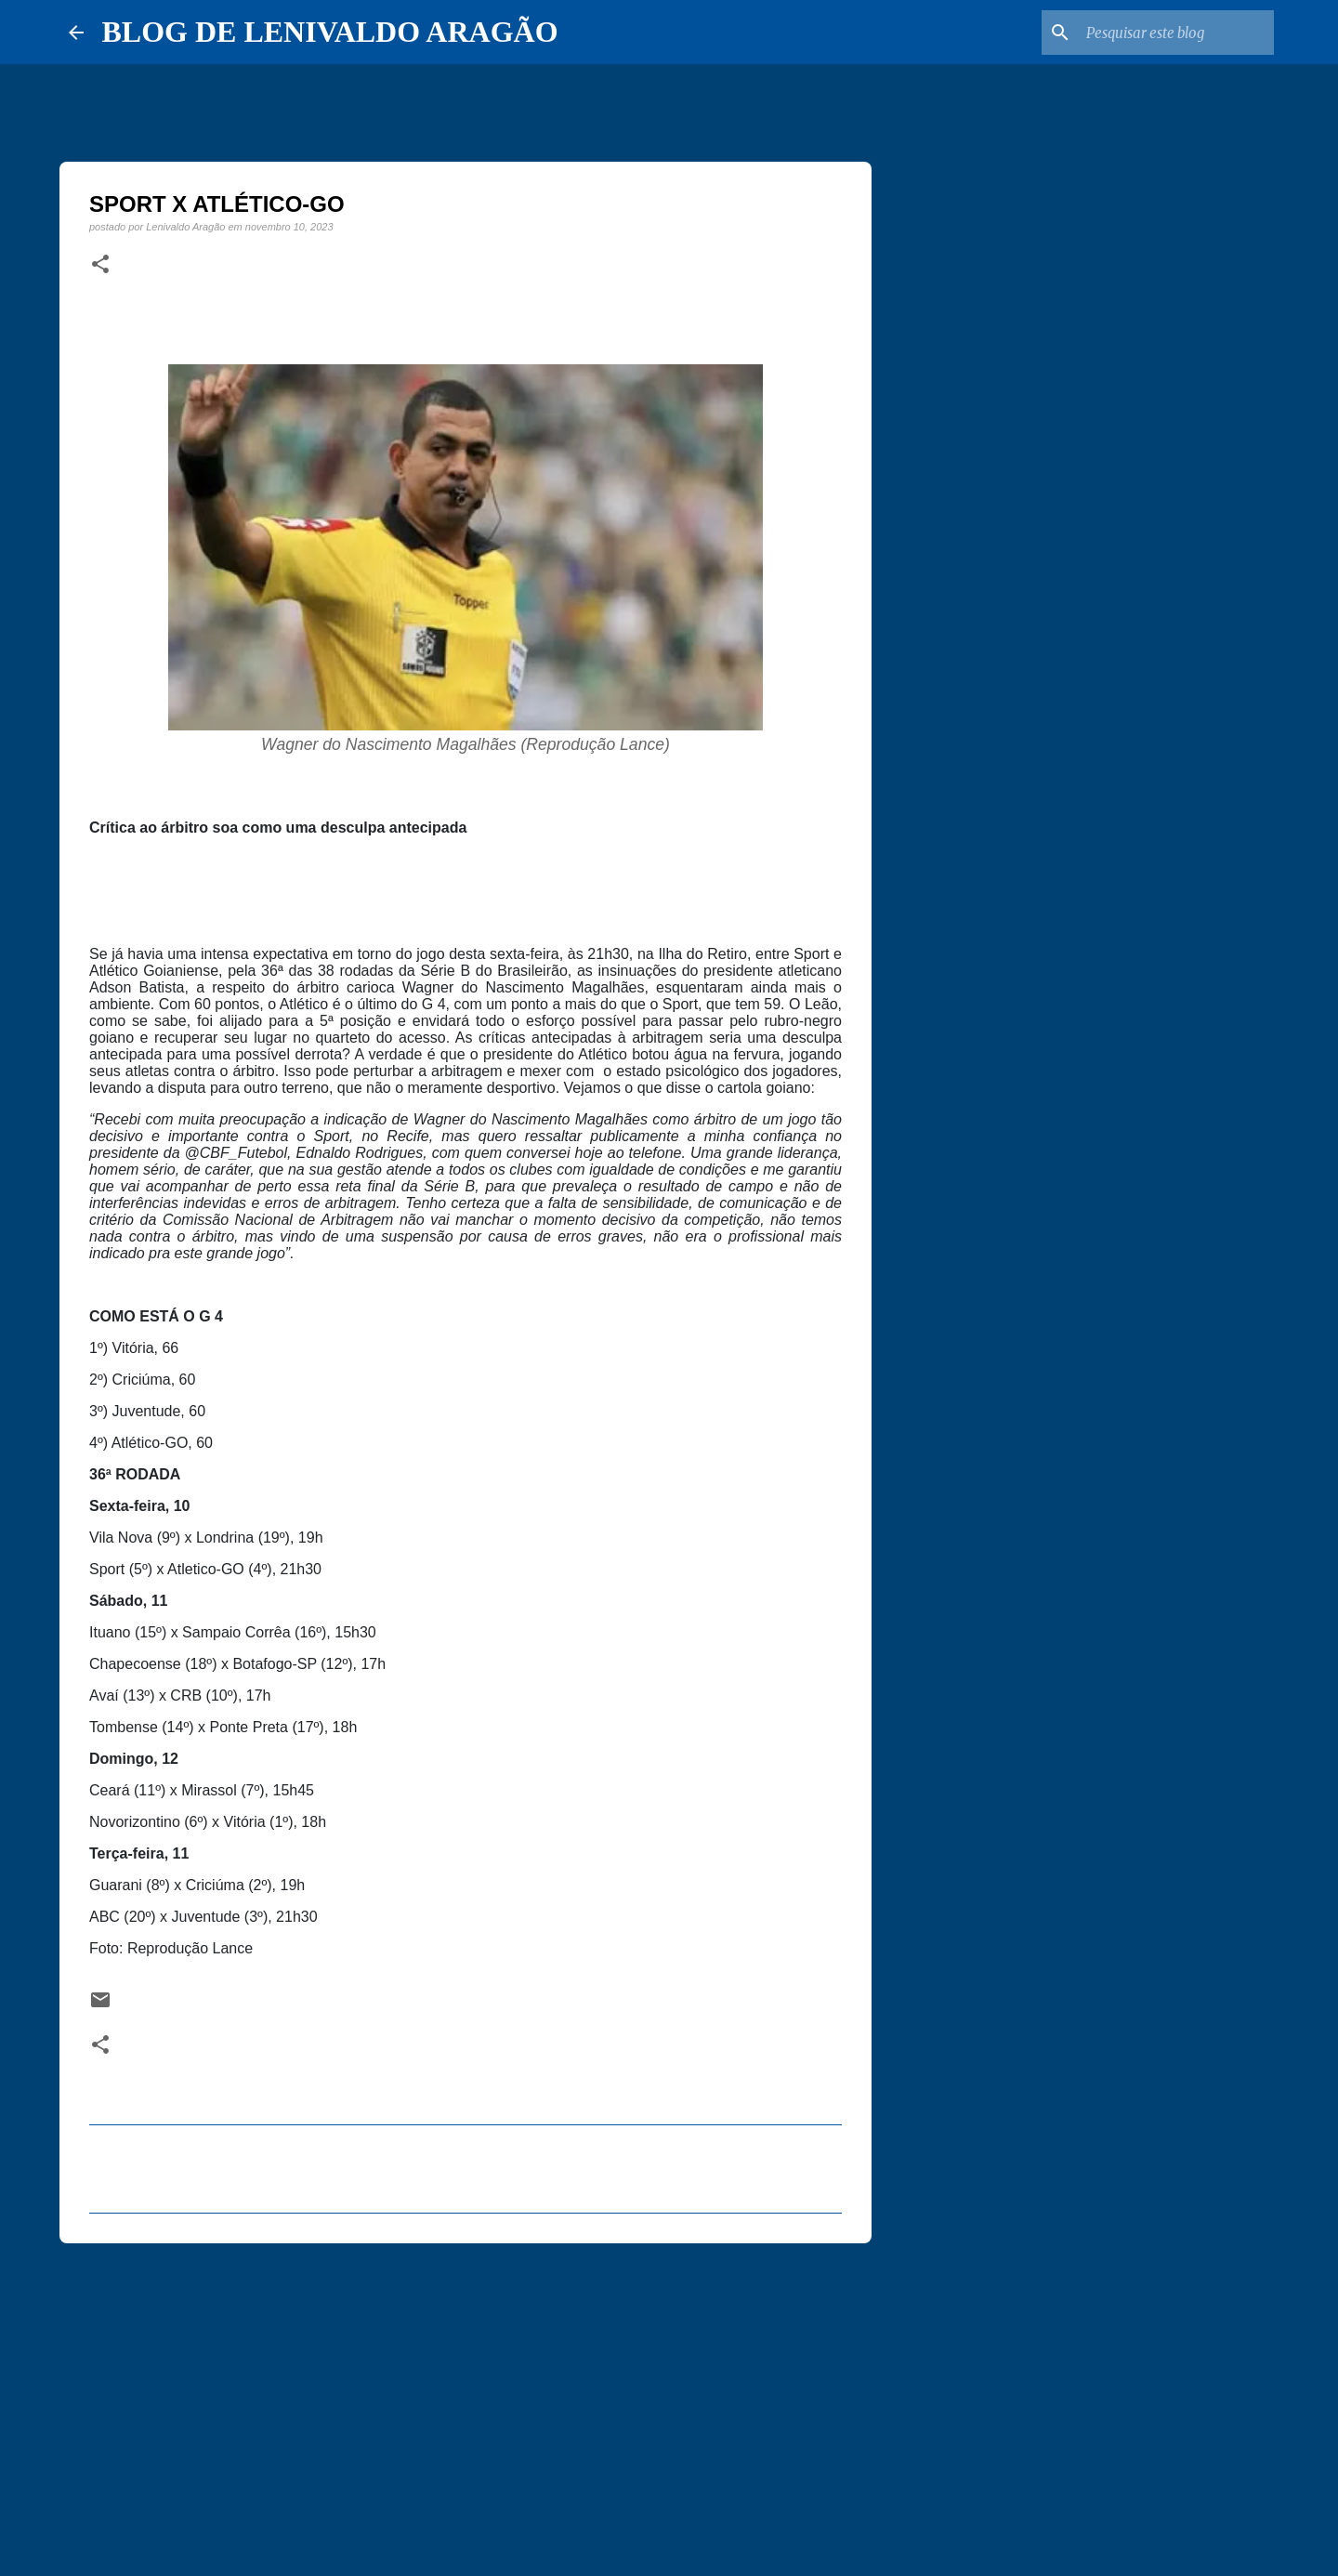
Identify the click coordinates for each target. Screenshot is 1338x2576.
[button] (100, 265)
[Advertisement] (465, 2401)
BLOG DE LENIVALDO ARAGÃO (330, 31)
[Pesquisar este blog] (1176, 32)
